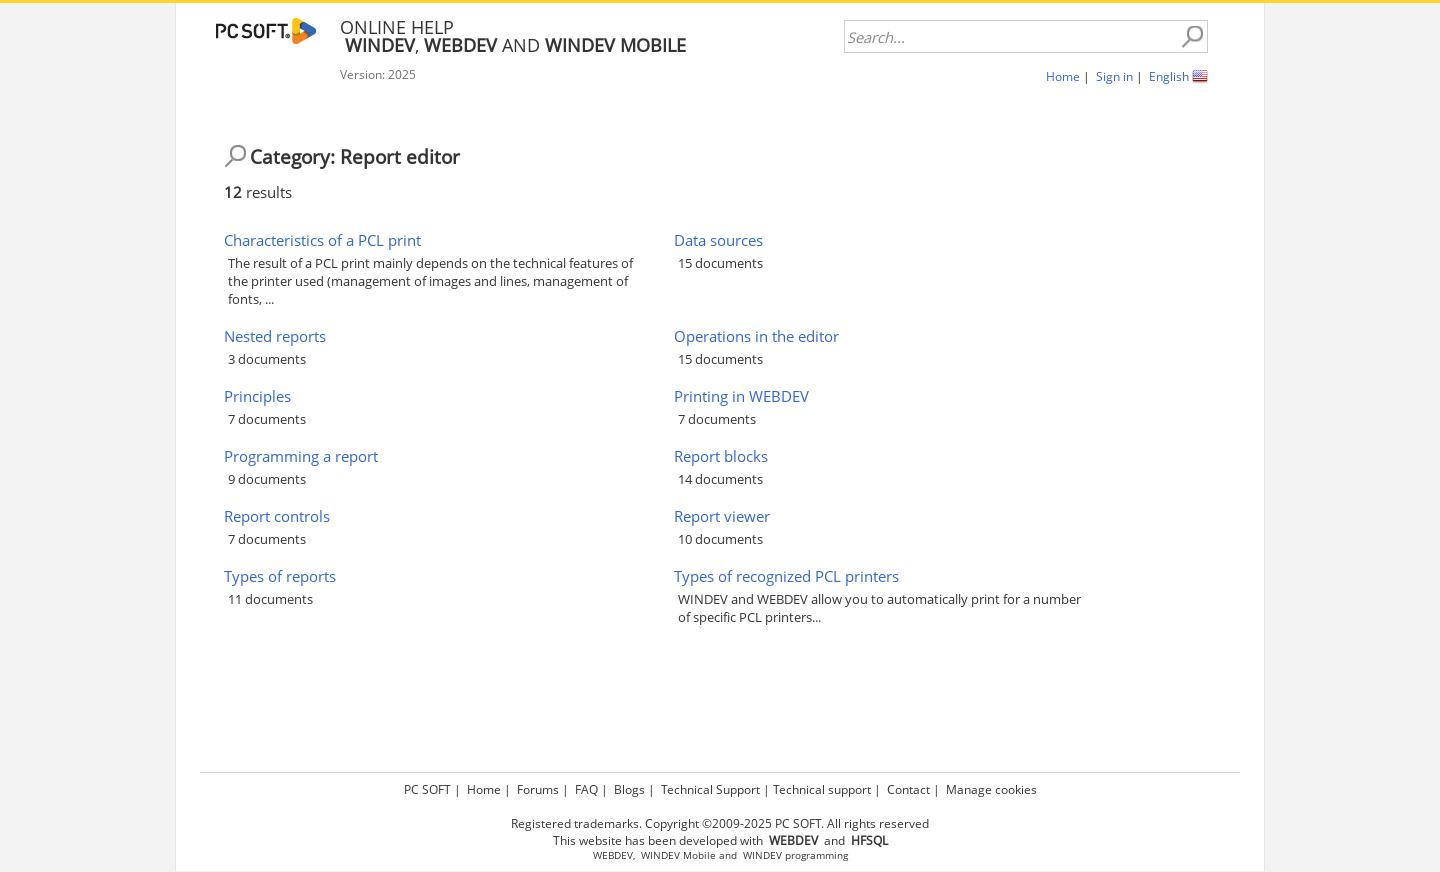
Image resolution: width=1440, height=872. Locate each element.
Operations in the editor (756, 336)
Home (1063, 76)
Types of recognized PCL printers (786, 576)
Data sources (718, 240)
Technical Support (710, 789)
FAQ (586, 789)
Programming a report (301, 456)
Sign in (1114, 76)
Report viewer (722, 516)
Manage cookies (991, 789)
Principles (257, 396)
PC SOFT (427, 789)
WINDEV (762, 855)
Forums (538, 789)
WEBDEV (613, 855)
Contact (908, 789)
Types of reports (280, 576)
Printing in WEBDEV (741, 396)
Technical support (822, 789)
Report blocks (721, 456)
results (258, 192)
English (1169, 76)
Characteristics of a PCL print (322, 240)
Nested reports (275, 336)
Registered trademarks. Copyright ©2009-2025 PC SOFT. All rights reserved (720, 823)
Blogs (629, 789)
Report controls (277, 516)
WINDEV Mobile (678, 855)
